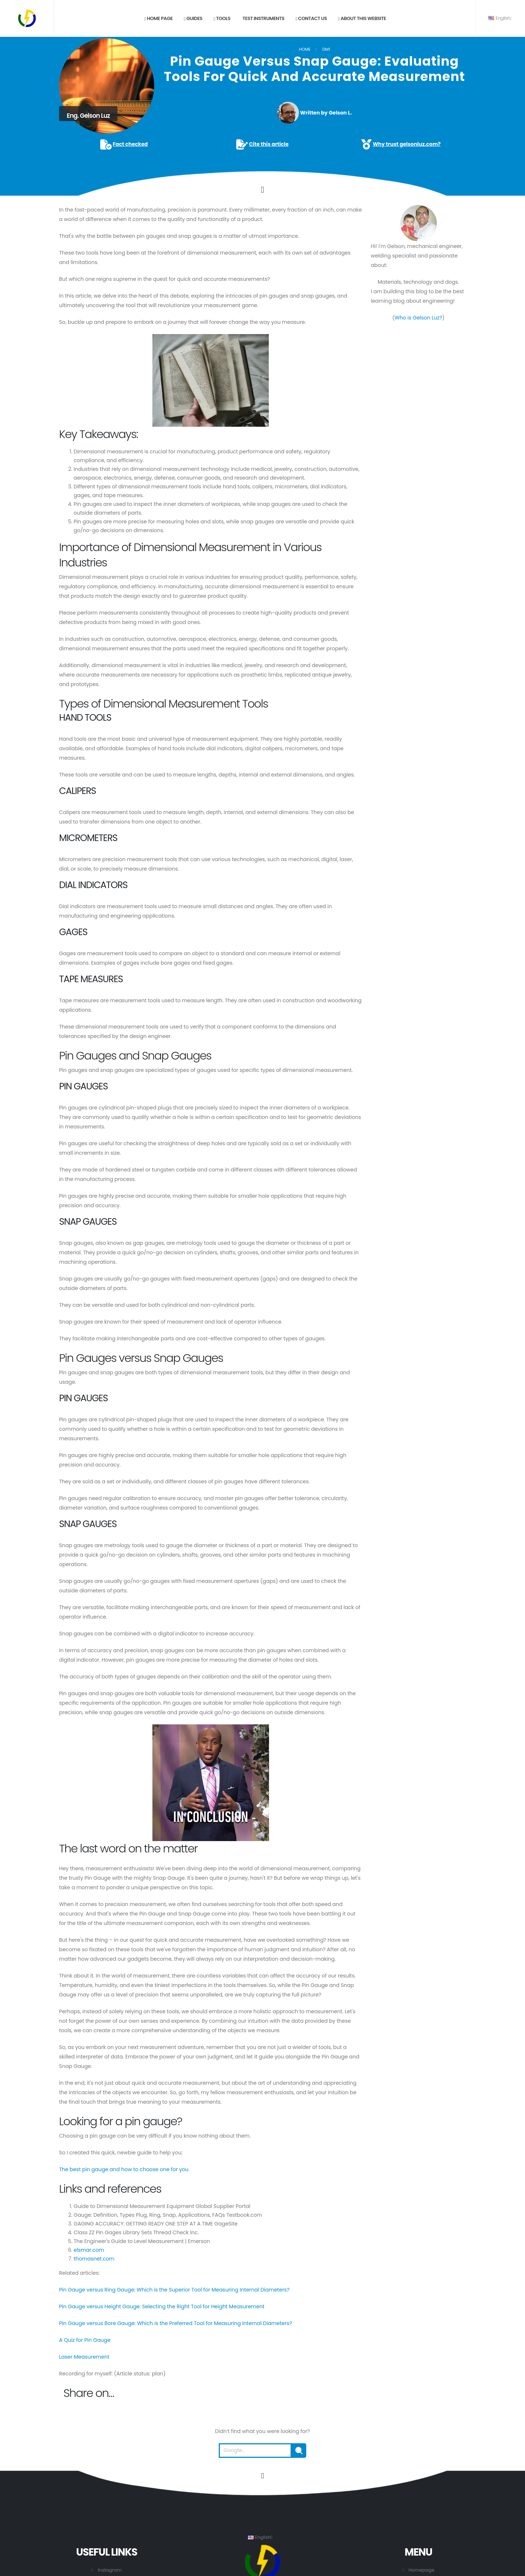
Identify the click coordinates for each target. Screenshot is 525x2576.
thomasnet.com (94, 2258)
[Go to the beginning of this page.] (262, 2475)
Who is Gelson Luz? (418, 317)
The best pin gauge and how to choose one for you (123, 2169)
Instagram (110, 2570)
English (500, 18)
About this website (362, 18)
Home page (158, 18)
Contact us (311, 18)
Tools (222, 18)
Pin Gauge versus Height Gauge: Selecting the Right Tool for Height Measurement (161, 2306)
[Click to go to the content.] (262, 189)
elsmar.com (89, 2250)
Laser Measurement (84, 2356)
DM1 (326, 49)
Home (305, 49)
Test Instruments (263, 18)
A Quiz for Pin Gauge (84, 2340)
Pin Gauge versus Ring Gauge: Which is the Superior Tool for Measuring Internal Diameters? (174, 2289)
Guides (193, 18)
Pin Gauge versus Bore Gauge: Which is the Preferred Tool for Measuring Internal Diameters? (175, 2323)
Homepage (422, 2570)
